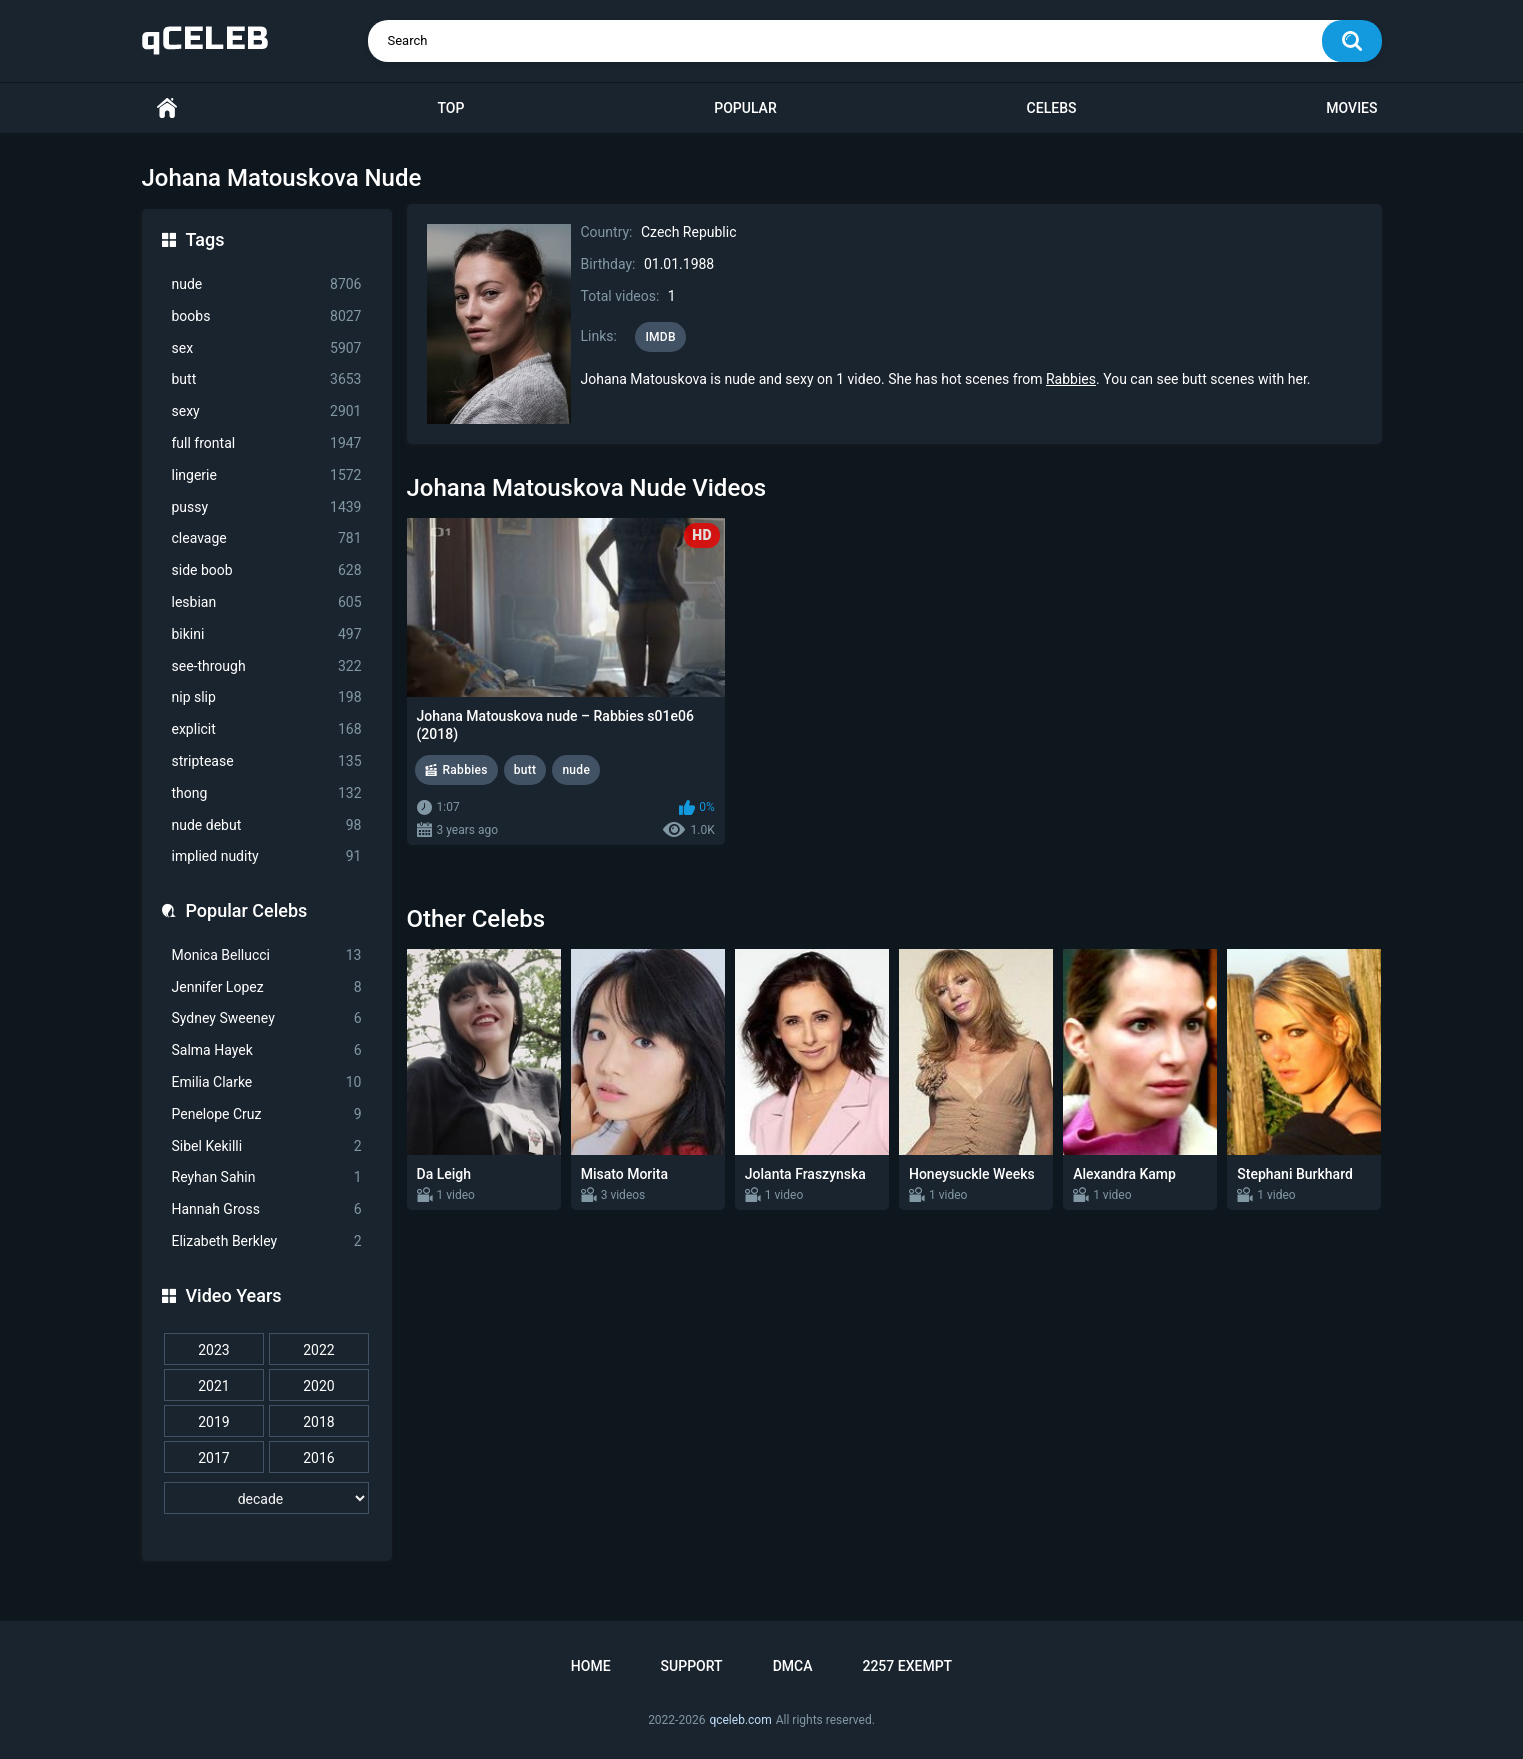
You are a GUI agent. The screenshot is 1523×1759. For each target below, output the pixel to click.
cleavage (267, 538)
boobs (267, 316)
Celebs (1052, 108)
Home (167, 108)
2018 (318, 1422)
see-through (267, 666)
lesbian (267, 602)
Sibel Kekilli (267, 1146)
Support (692, 1666)
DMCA (793, 1666)
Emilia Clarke (267, 1082)
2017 (213, 1458)
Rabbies (1071, 379)
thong (267, 793)
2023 (213, 1350)
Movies (1351, 108)
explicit (267, 729)
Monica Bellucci (267, 955)
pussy (267, 507)
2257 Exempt (907, 1666)
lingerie (267, 475)
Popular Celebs (247, 910)
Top (450, 108)
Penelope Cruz (267, 1114)
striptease (267, 761)
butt (267, 379)
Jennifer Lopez (267, 987)
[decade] (267, 1498)
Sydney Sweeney (267, 1018)
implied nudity (267, 856)
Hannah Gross (267, 1209)
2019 (213, 1422)
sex (267, 348)
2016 (318, 1458)
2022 (318, 1350)
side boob (267, 570)
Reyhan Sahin (267, 1177)
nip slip (267, 697)
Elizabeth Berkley (267, 1241)
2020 (318, 1386)
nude (267, 284)
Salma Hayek (267, 1050)
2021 (213, 1386)
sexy (267, 411)
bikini (267, 634)
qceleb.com (740, 1720)
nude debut (267, 825)
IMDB (660, 337)
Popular (745, 108)
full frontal (267, 443)
